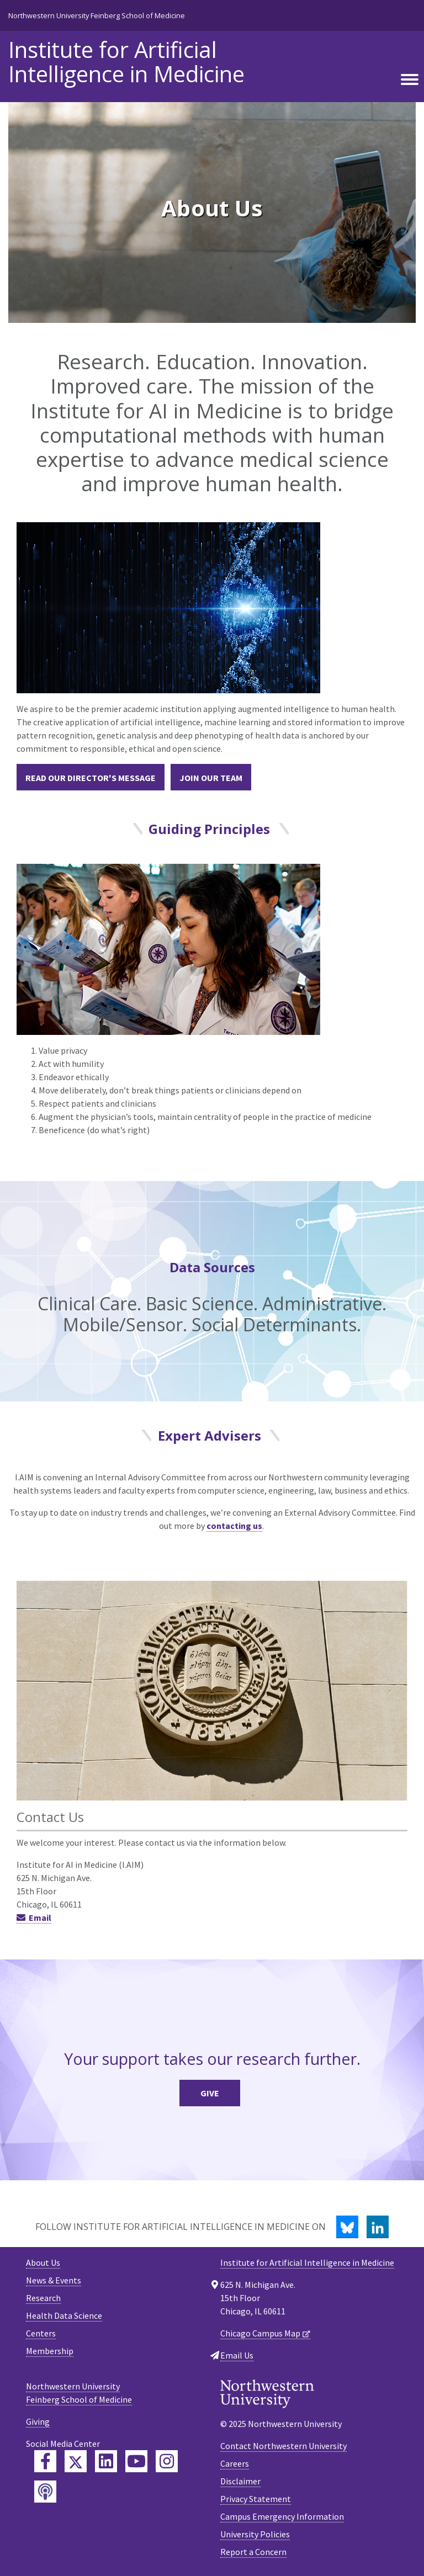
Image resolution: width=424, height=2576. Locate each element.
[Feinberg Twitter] (76, 2461)
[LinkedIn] (378, 2227)
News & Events (53, 2280)
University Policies (255, 2534)
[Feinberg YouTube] (136, 2461)
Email (40, 1917)
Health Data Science (64, 2315)
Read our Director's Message (90, 777)
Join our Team (210, 777)
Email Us (236, 2355)
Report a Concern (253, 2551)
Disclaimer (240, 2481)
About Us (43, 2262)
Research (43, 2297)
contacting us (234, 1525)
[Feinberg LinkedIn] (106, 2461)
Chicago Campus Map (260, 2333)
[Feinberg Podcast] (45, 2492)
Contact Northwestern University (283, 2445)
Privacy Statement (255, 2498)
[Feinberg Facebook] (45, 2461)
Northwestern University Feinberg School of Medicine (96, 15)
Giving (38, 2421)
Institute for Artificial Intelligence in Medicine (126, 62)
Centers (41, 2333)
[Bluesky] (347, 2227)
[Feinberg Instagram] (167, 2461)
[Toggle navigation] (409, 80)
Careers (234, 2463)
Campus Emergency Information (282, 2516)
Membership (49, 2350)
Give (209, 2093)
